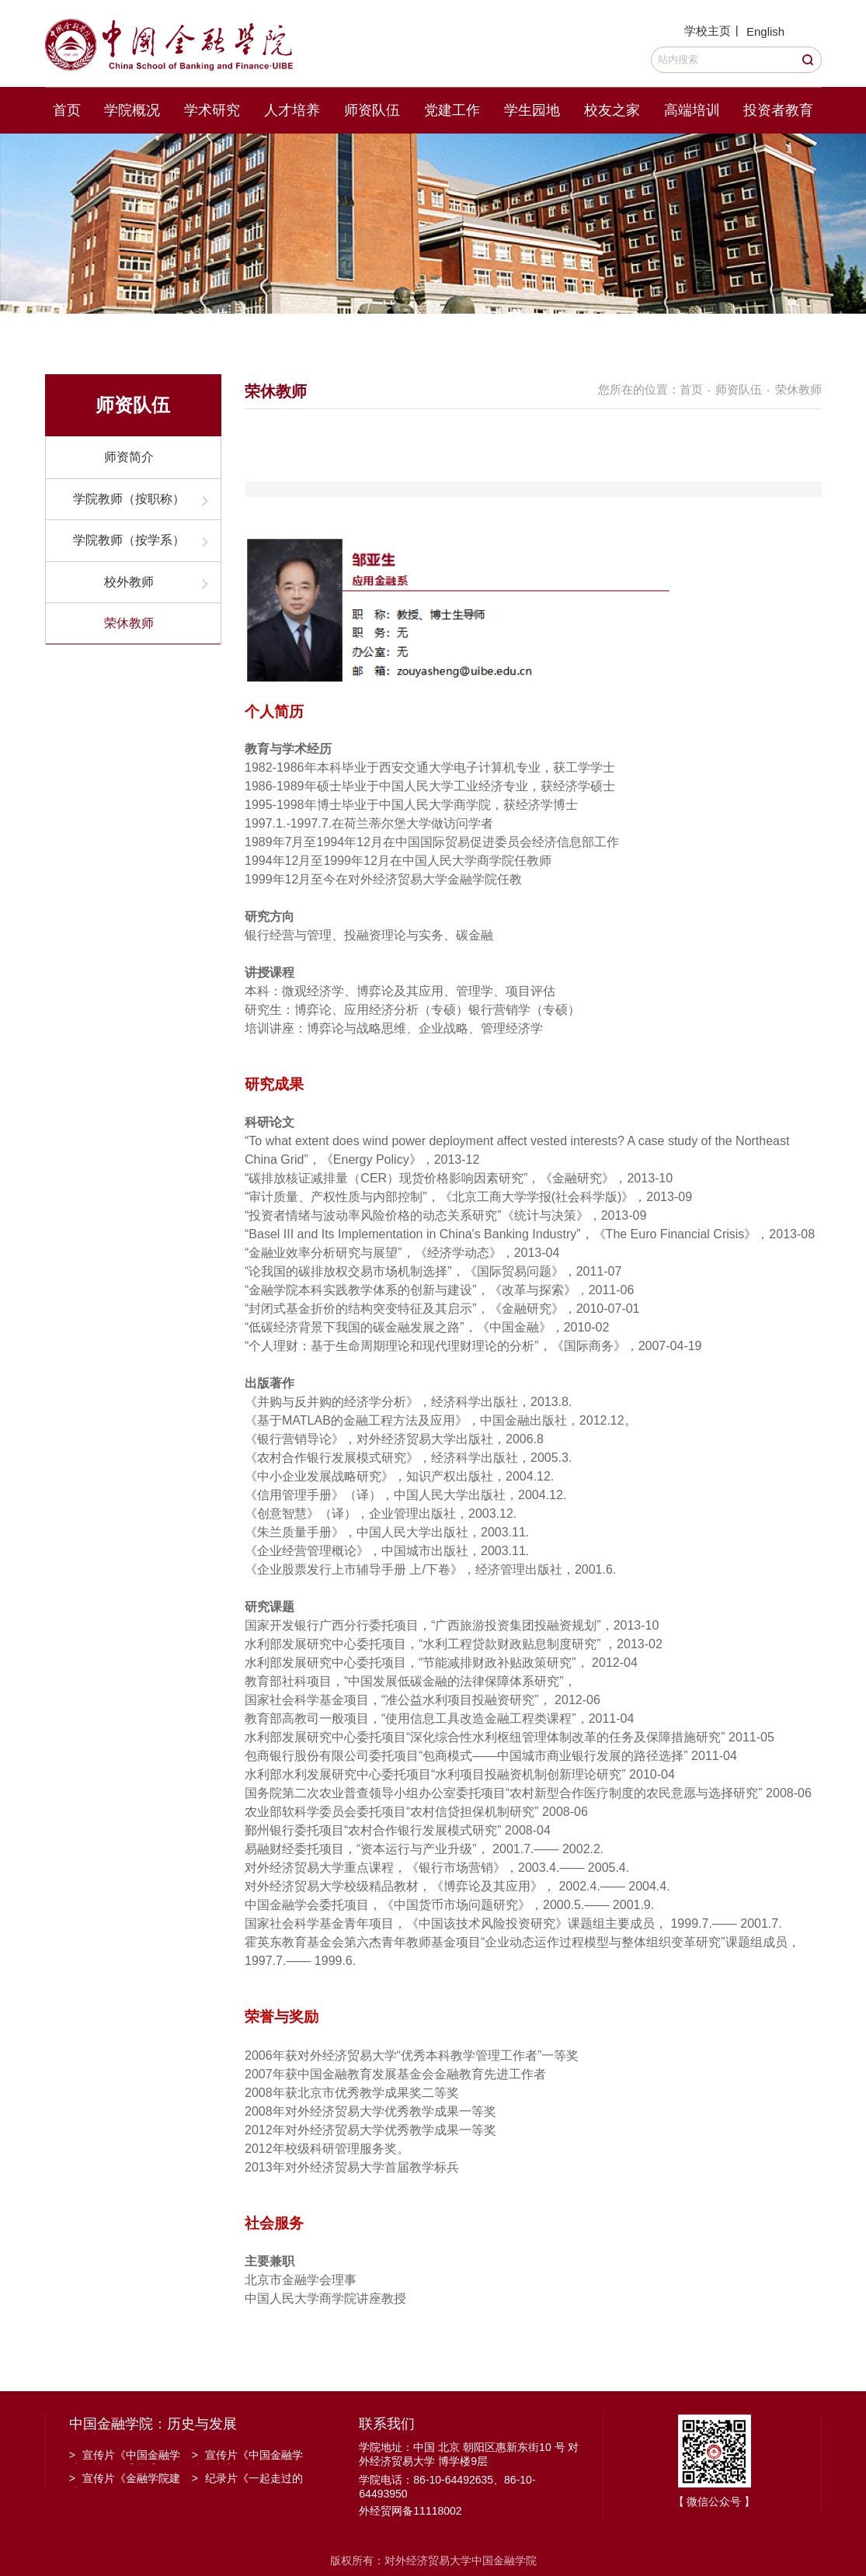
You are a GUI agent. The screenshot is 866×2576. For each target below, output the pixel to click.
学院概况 (132, 110)
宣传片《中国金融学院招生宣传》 (247, 2456)
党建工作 (452, 110)
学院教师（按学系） (129, 540)
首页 (67, 110)
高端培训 (692, 110)
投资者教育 (778, 110)
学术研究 (212, 110)
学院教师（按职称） (129, 498)
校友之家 (612, 110)
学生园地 (532, 110)
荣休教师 (129, 623)
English (765, 31)
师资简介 (129, 456)
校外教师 (129, 581)
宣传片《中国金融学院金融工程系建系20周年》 (124, 2456)
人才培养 (292, 110)
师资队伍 (372, 110)
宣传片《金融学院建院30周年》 (124, 2479)
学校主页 (707, 30)
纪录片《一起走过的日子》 (247, 2479)
